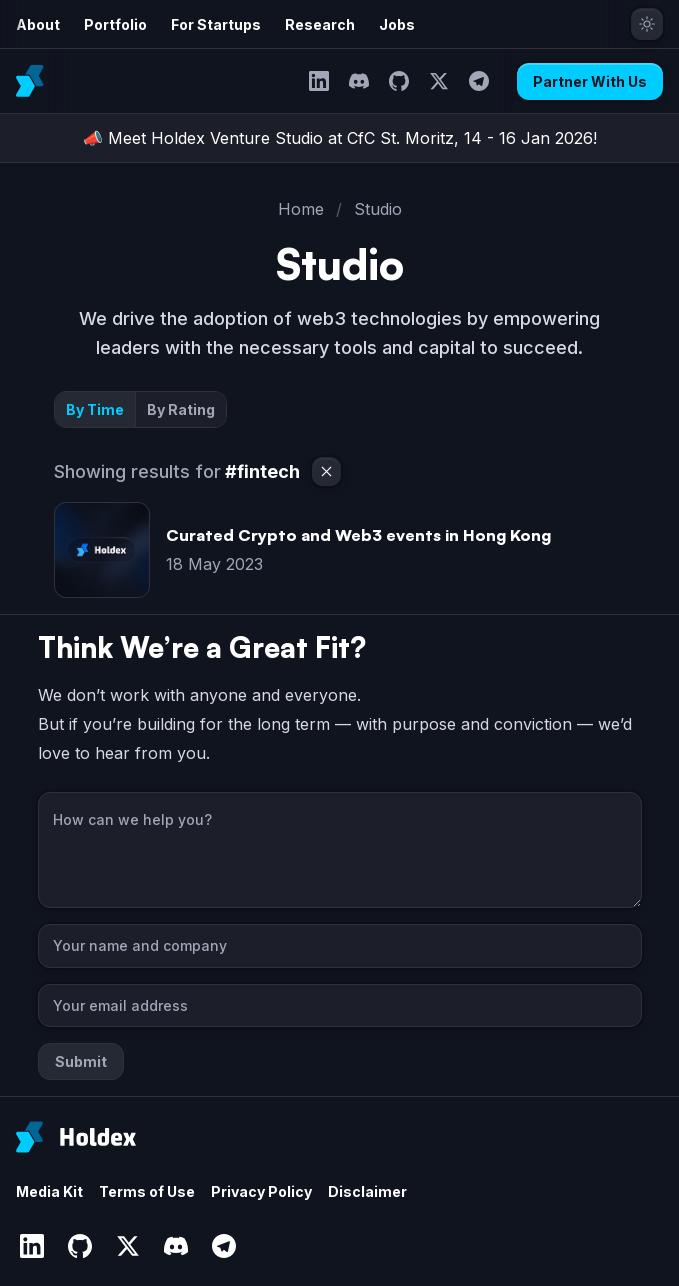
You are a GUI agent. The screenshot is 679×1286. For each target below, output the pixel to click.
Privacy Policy (261, 1191)
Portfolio (115, 24)
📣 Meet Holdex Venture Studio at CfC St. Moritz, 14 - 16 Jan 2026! (340, 138)
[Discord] (359, 81)
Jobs (397, 24)
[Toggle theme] (647, 24)
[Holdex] (76, 1137)
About (38, 24)
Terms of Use (147, 1191)
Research (320, 24)
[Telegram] (479, 81)
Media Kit (49, 1191)
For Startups (216, 24)
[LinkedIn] (319, 81)
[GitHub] (399, 81)
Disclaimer (367, 1191)
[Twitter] (439, 81)
